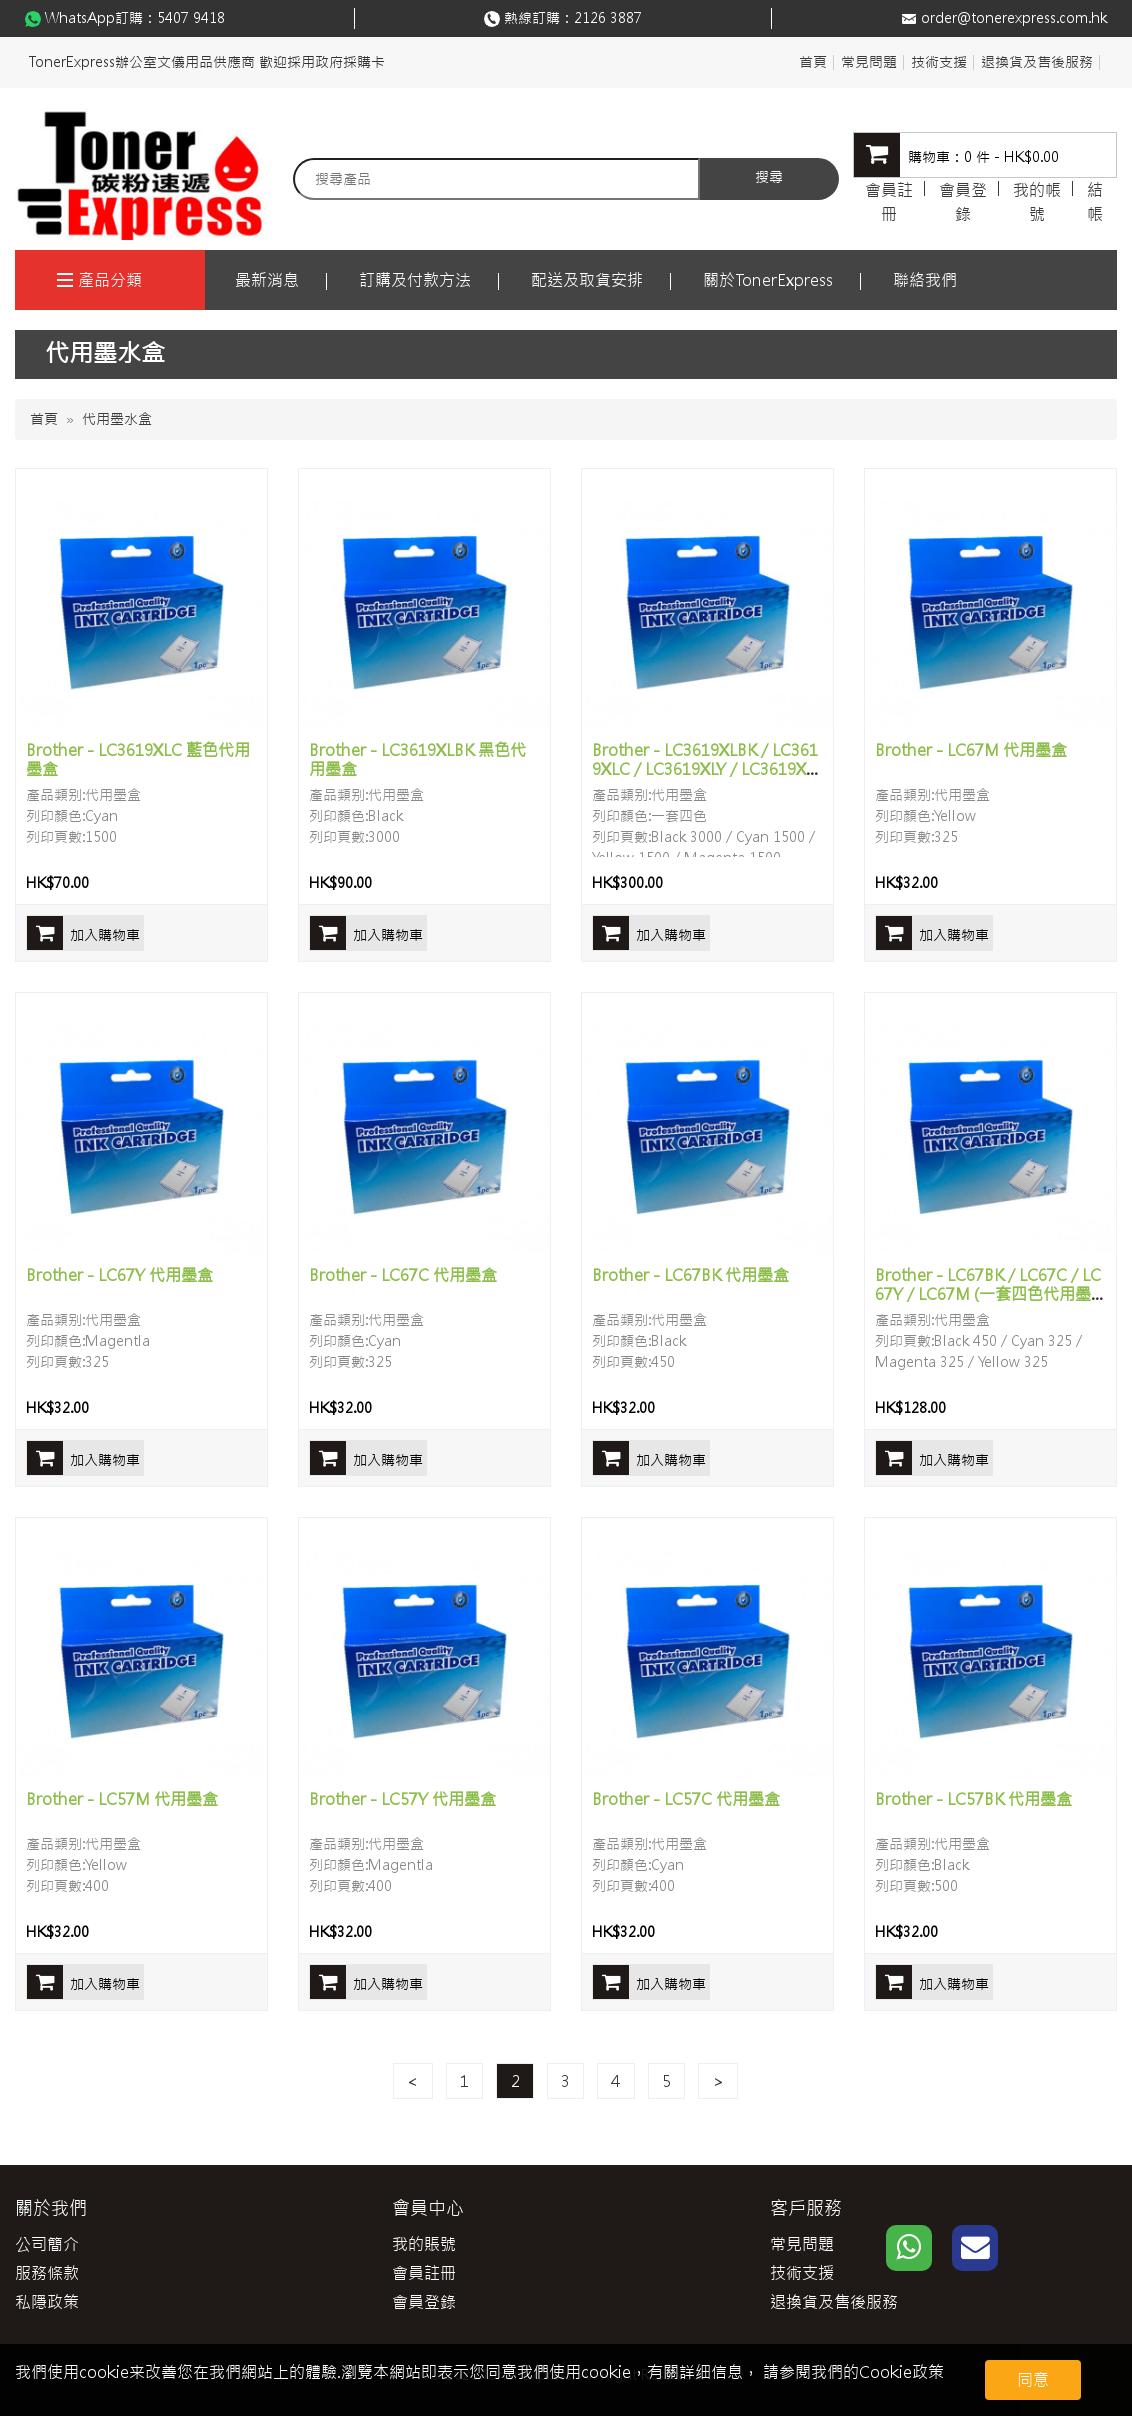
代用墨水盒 (117, 419)
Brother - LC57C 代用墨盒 (686, 1799)
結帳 (1095, 202)
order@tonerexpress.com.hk (1014, 18)
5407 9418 (191, 18)
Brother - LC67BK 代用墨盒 (690, 1275)
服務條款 (47, 2273)
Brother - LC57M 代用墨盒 (122, 1799)
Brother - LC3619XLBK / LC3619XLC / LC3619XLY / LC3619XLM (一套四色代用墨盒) (705, 769)
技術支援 (939, 62)
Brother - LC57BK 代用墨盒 (973, 1799)
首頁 (813, 62)
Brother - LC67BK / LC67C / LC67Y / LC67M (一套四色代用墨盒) (988, 1294)
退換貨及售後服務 (1037, 62)
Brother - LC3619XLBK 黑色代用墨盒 (417, 759)
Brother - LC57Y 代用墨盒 (402, 1799)
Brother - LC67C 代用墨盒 (403, 1275)
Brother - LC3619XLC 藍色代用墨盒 (138, 759)
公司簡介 (47, 2244)
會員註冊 (889, 202)
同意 (1033, 2380)
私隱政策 (47, 2302)
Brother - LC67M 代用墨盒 (971, 750)
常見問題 (869, 62)
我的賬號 (424, 2244)
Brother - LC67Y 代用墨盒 (119, 1275)
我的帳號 (1037, 202)
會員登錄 (963, 202)
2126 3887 (608, 18)
